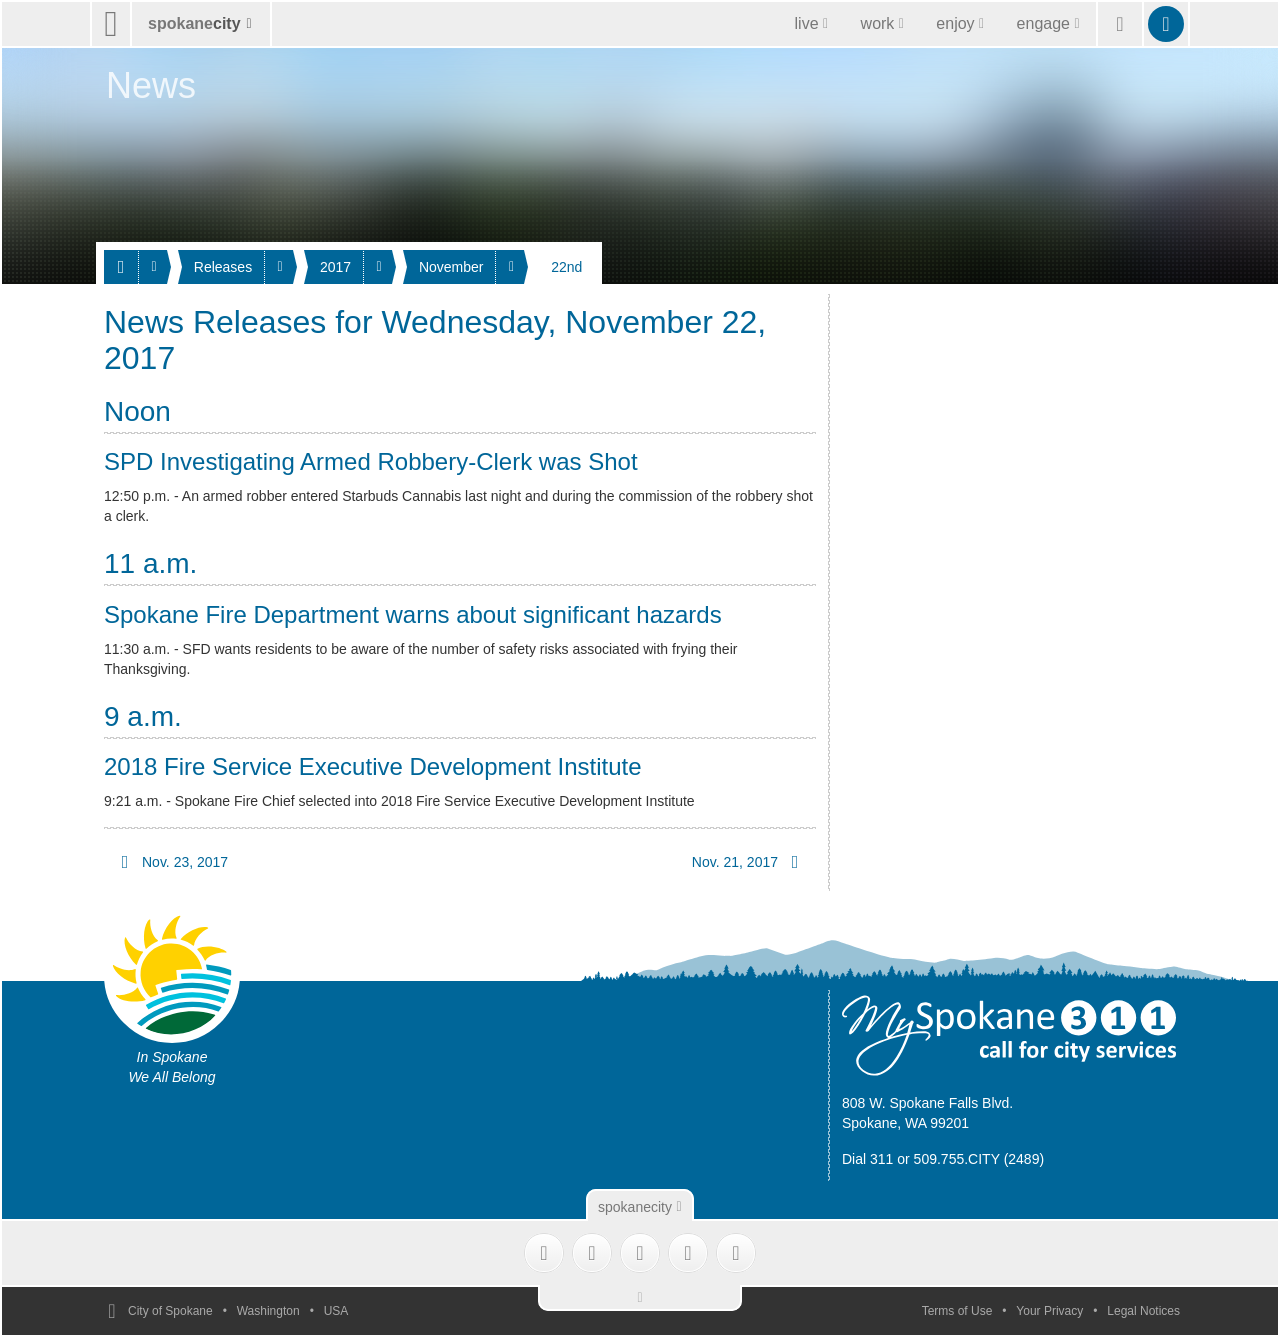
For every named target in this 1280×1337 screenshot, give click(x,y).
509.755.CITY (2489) (979, 1159)
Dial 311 (867, 1159)
